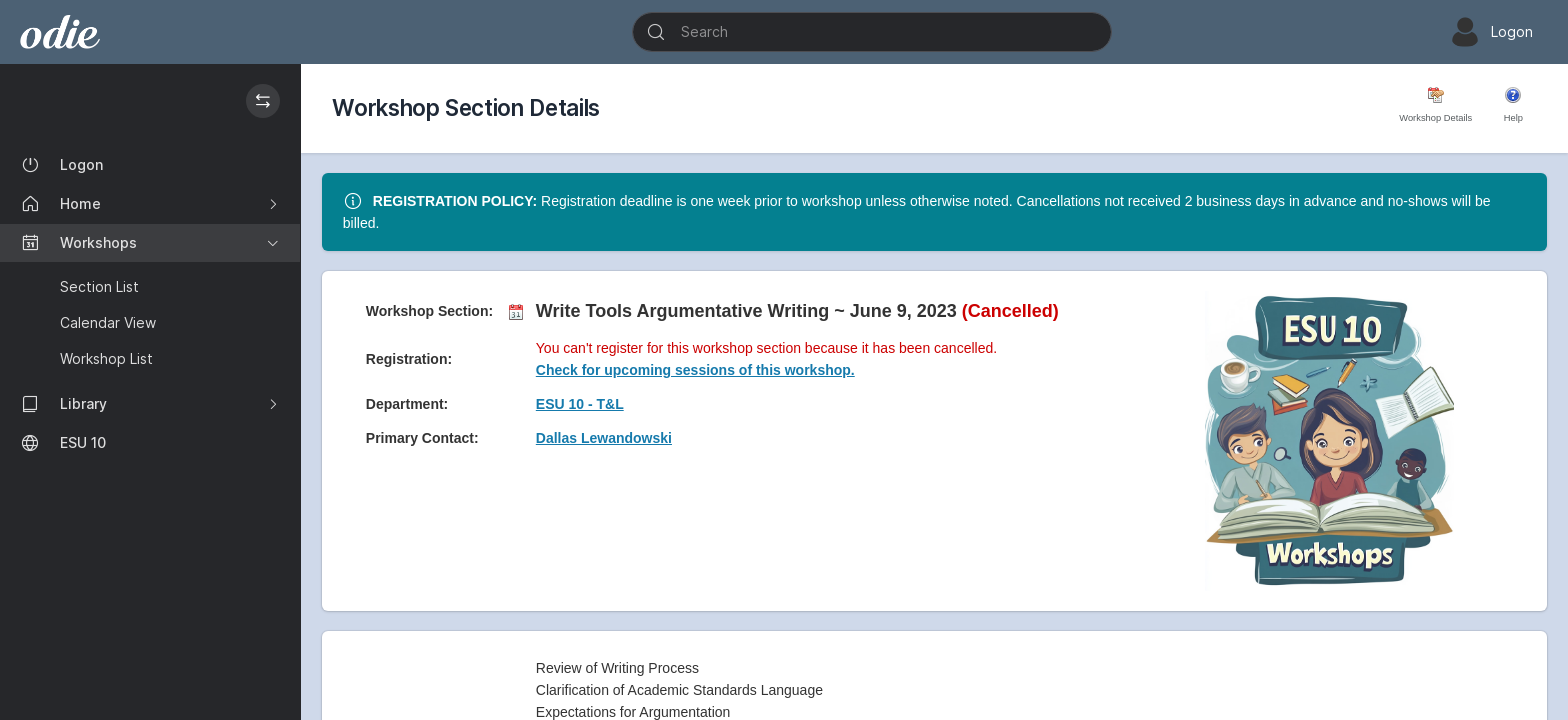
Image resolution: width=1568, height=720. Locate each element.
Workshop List (106, 358)
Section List (99, 286)
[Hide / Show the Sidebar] (263, 101)
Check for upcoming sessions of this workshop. (695, 370)
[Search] (872, 32)
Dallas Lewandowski (604, 438)
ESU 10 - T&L (580, 404)
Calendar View (108, 322)
